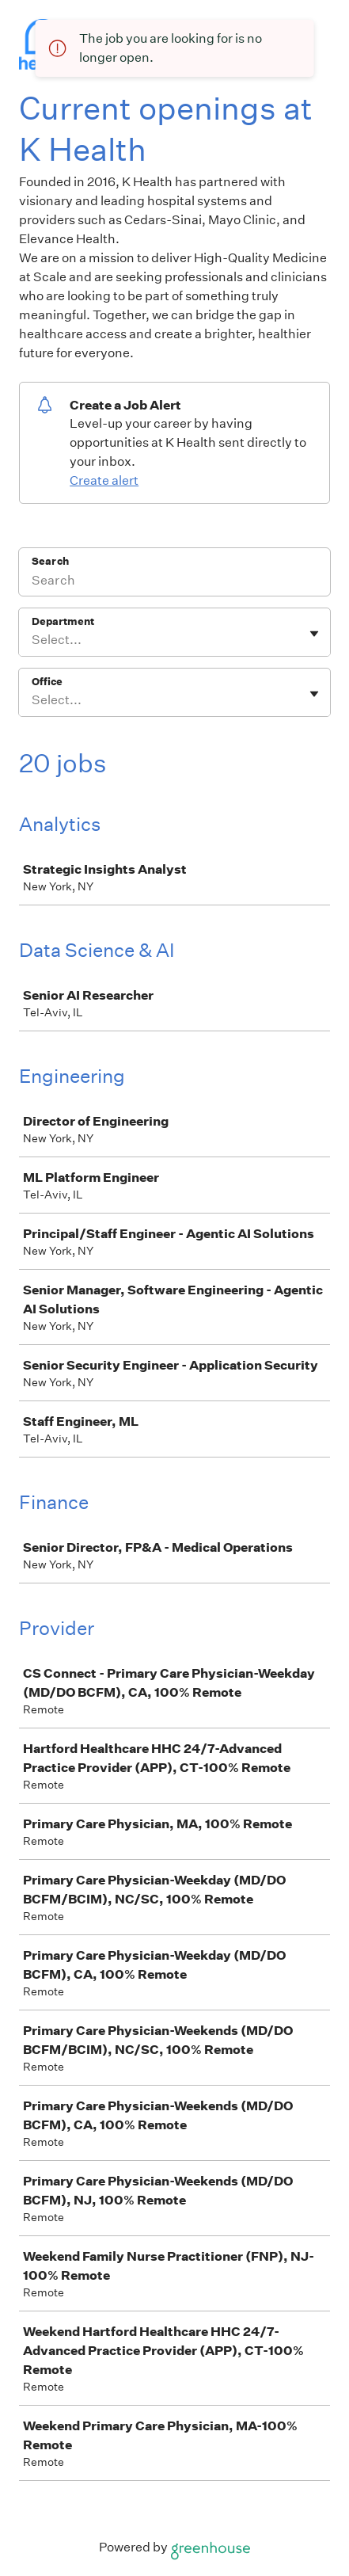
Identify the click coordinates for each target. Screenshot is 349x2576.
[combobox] (33, 640)
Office (47, 681)
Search (50, 561)
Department (63, 621)
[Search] (174, 582)
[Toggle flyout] (314, 633)
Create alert (104, 480)
